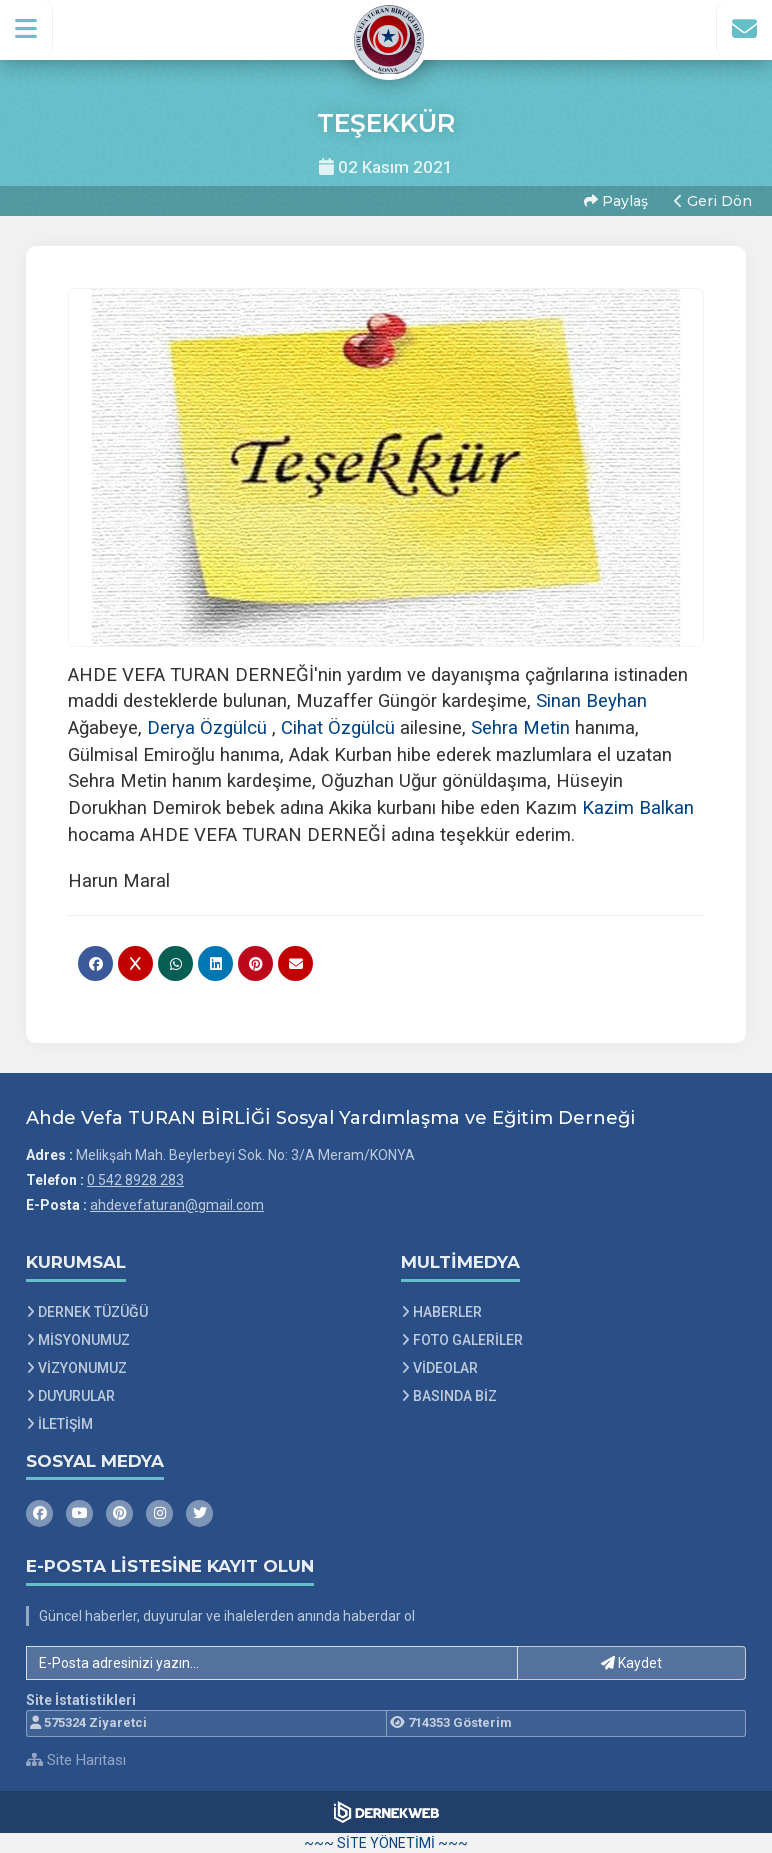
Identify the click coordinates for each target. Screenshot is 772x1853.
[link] (591, 701)
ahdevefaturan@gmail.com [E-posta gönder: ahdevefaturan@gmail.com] (177, 1205)
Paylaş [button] (616, 201)
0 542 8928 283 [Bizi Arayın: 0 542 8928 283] (135, 1180)
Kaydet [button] (631, 1663)
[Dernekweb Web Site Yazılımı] (386, 1812)
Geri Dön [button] (713, 201)
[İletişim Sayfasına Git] (744, 29)
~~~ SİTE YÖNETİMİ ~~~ (386, 1843)
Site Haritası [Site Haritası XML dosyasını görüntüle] (76, 1760)
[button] (26, 29)
